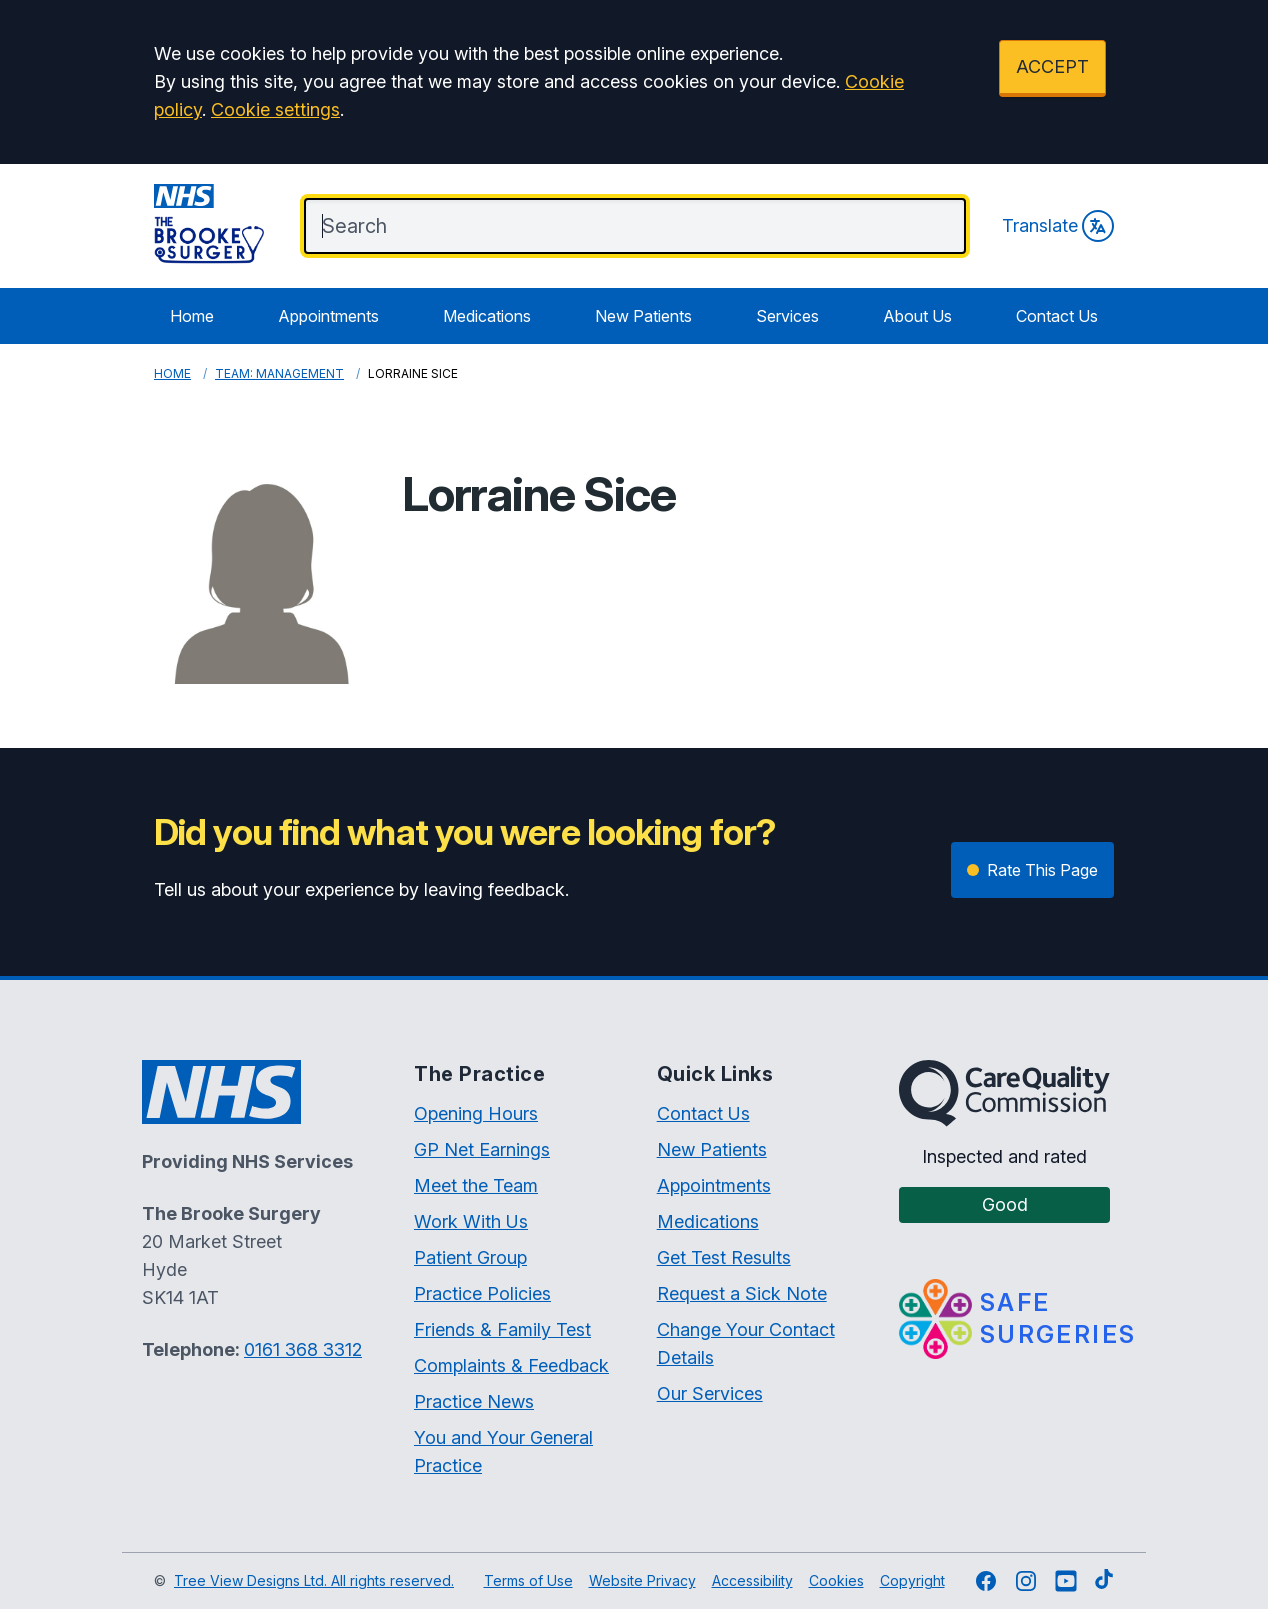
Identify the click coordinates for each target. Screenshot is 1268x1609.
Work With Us (471, 1221)
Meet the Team (476, 1185)
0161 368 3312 (303, 1349)
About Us (917, 316)
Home (192, 316)
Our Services (710, 1393)
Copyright (912, 1580)
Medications (487, 316)
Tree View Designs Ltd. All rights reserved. (314, 1580)
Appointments (328, 316)
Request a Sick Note (742, 1293)
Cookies (836, 1580)
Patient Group (470, 1257)
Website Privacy (642, 1580)
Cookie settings (275, 109)
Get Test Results (724, 1257)
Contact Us (1057, 316)
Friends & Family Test (502, 1329)
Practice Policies (482, 1293)
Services (787, 316)
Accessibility (752, 1580)
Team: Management (279, 373)
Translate (1058, 226)
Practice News (474, 1401)
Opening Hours (476, 1113)
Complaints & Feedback (511, 1365)
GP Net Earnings (482, 1149)
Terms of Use (528, 1580)
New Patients (643, 316)
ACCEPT (1052, 66)
